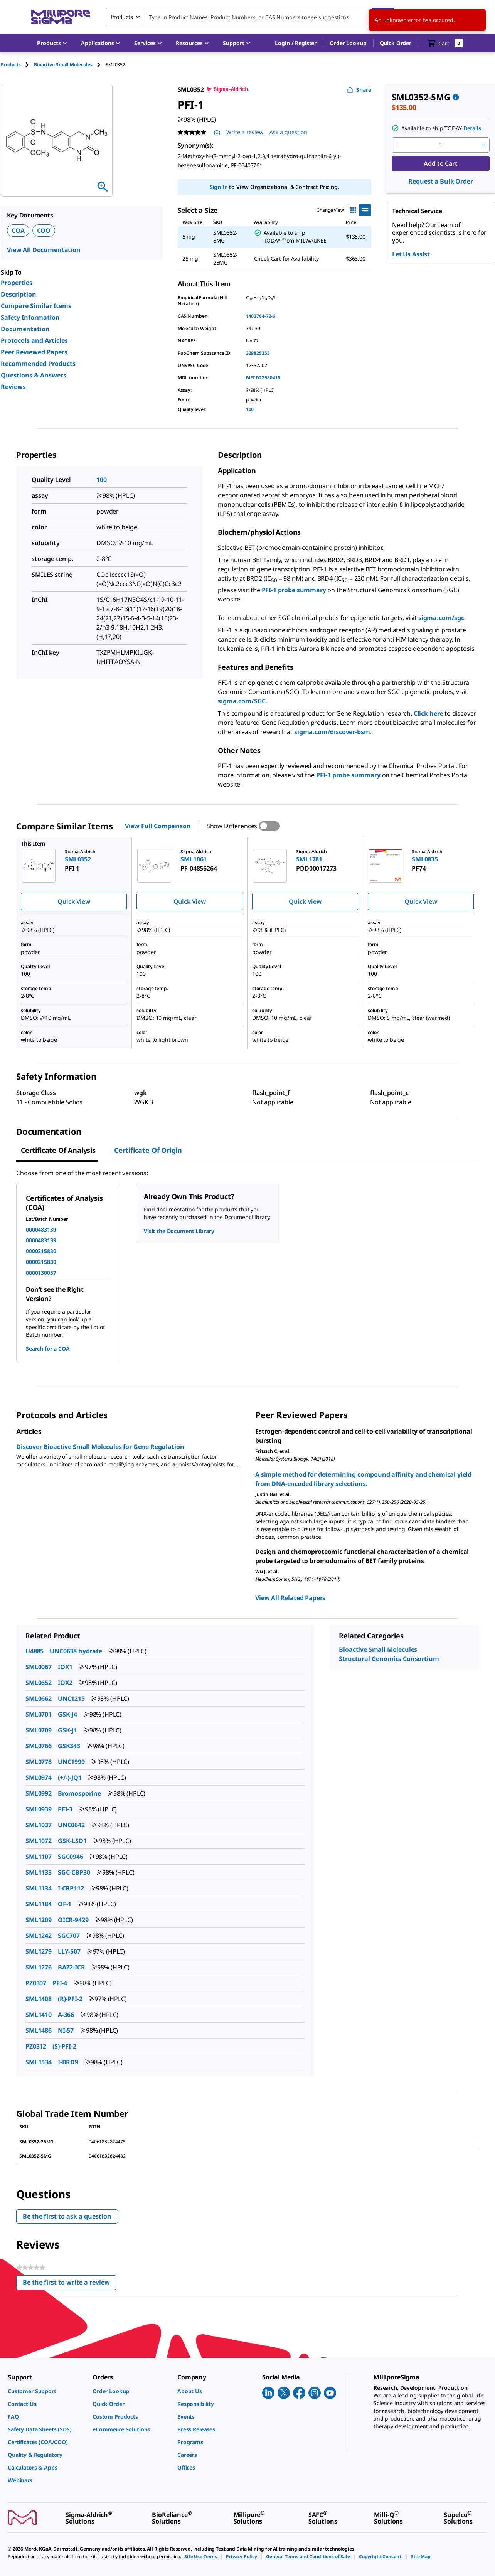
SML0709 (38, 1730)
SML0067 (38, 1667)
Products (11, 64)
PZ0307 (35, 1983)
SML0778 (38, 1761)
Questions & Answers (33, 375)
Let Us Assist (411, 254)
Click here (428, 713)
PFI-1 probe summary (294, 590)
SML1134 (38, 1888)
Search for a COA (48, 1348)
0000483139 (41, 1229)
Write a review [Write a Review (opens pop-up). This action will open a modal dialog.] (244, 132)
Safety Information (30, 317)
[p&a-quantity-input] (440, 145)
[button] (296, 43)
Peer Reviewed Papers (34, 352)
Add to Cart (440, 163)
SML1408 (38, 1999)
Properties (16, 282)
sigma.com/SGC (242, 701)
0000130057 (41, 1272)
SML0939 (38, 1809)
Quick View (73, 901)
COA (18, 230)
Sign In (219, 186)
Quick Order (395, 43)
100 (250, 409)
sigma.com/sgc (441, 617)
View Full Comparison (157, 826)
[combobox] (250, 17)
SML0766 (38, 1746)
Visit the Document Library (179, 1231)
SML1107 (38, 1856)
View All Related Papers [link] (290, 1598)
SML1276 (38, 1967)
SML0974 (38, 1777)
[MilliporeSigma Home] (60, 17)
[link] (46, 2391)
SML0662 (38, 1698)
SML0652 (38, 1682)
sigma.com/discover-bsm (332, 732)
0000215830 (41, 1251)
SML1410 (38, 2014)
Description (18, 294)
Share (359, 89)
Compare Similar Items (36, 306)
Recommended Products (38, 363)
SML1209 (38, 1920)
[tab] (17, 65)
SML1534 (38, 2062)
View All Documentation (44, 250)
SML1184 (38, 1904)
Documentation (25, 329)
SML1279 (38, 1951)
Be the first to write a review (69, 2284)
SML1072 (38, 1840)
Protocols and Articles (34, 340)
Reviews (13, 386)
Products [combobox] (122, 16)
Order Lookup (348, 43)
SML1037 (38, 1825)
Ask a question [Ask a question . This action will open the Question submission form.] (288, 132)
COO (44, 230)
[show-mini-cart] (445, 43)
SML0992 (38, 1793)
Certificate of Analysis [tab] (58, 1150)
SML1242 (38, 1935)
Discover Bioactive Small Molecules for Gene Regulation (100, 1446)
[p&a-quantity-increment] (483, 145)
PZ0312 (35, 2046)
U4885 (34, 1651)
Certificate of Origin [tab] (148, 1150)
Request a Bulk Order (440, 181)
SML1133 (38, 1872)
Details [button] (472, 128)
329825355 (258, 353)
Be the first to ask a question (67, 2216)
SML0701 (38, 1714)
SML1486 (38, 2030)
